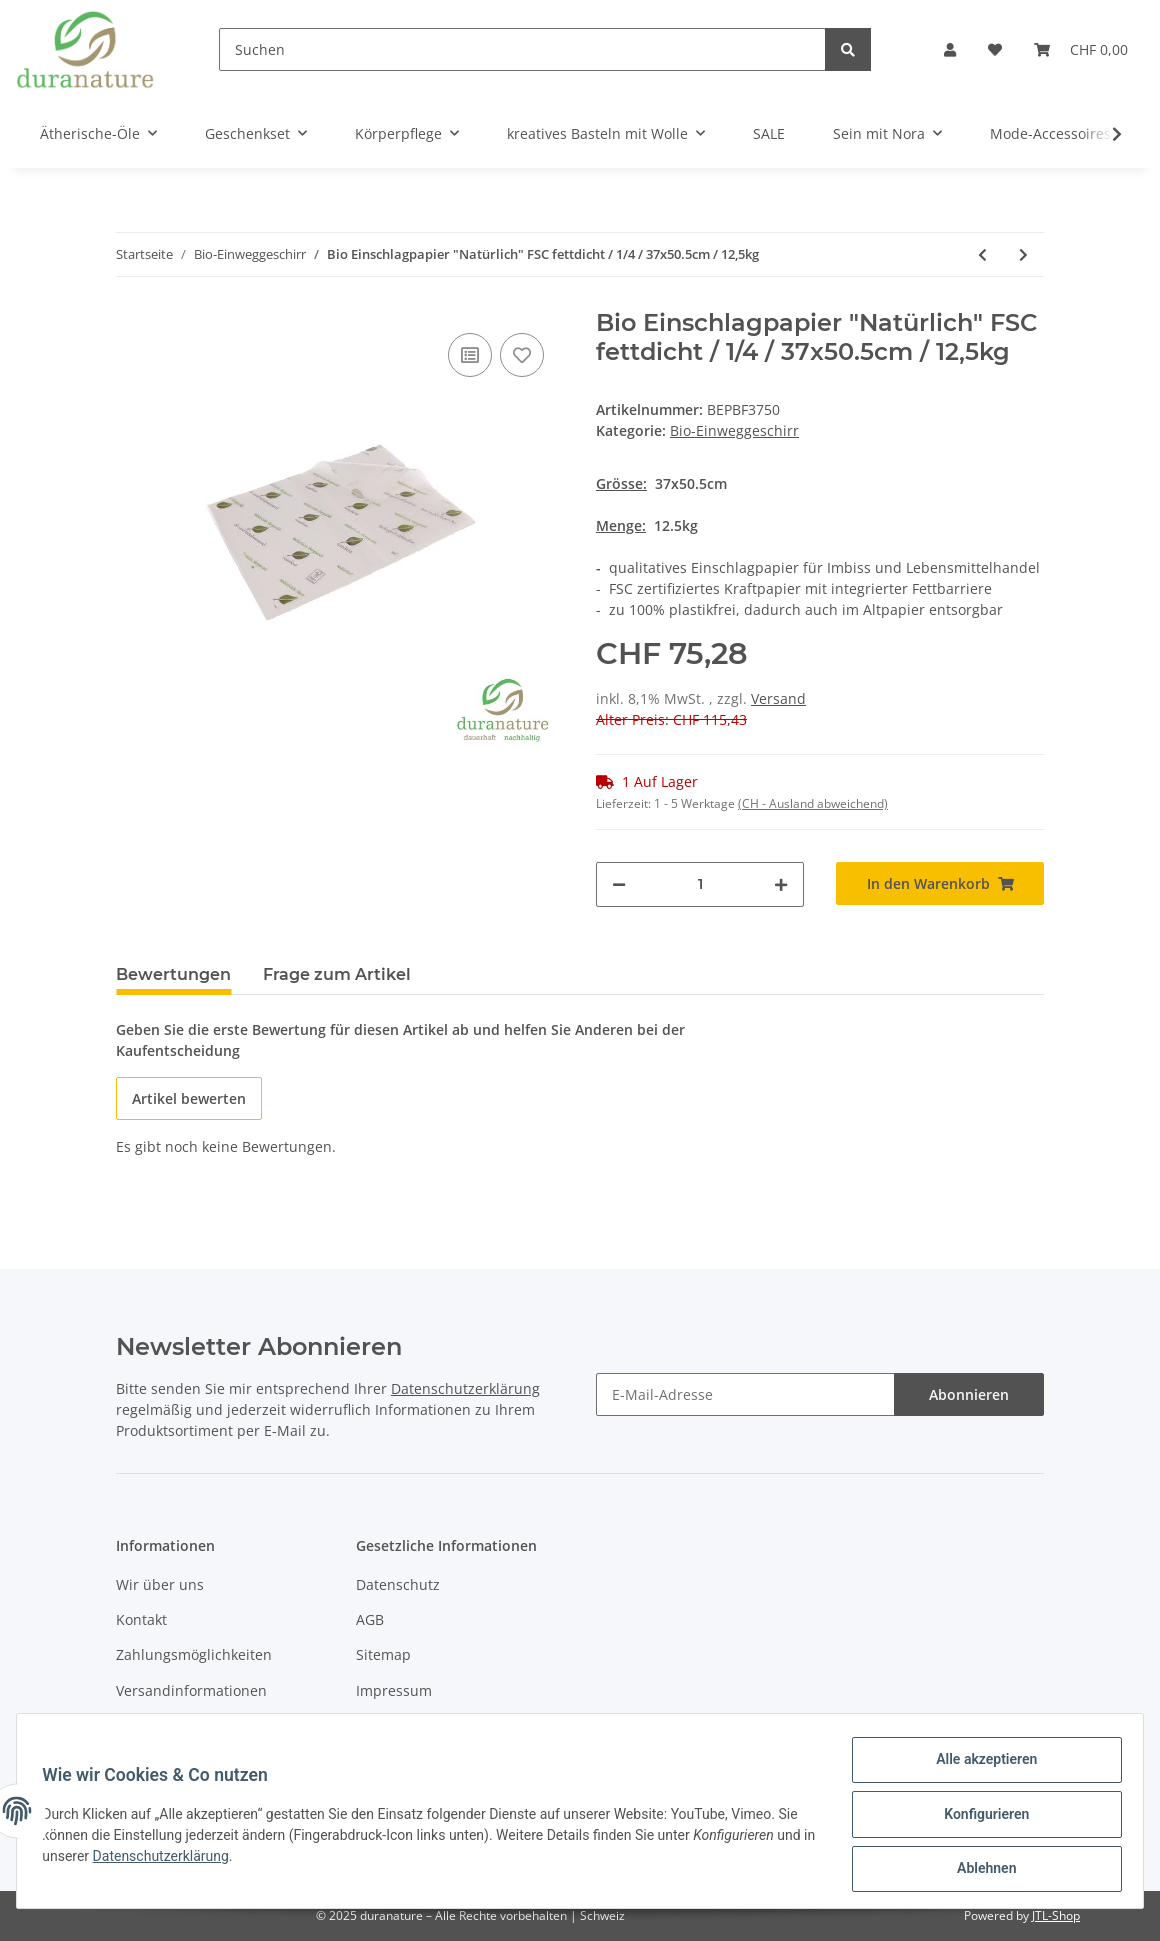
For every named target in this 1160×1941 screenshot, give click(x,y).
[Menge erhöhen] (781, 884)
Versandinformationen (191, 1690)
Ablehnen (979, 1870)
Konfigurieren (979, 1818)
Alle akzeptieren (979, 1766)
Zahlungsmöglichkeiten (194, 1654)
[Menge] (700, 884)
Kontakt (141, 1619)
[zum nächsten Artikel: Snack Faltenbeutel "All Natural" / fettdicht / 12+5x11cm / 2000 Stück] (1023, 254)
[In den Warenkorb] (940, 883)
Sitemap (383, 1654)
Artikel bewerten (189, 1098)
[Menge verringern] (619, 884)
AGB (370, 1619)
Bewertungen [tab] (173, 974)
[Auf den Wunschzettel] (522, 355)
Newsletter (152, 1725)
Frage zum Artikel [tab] (337, 974)
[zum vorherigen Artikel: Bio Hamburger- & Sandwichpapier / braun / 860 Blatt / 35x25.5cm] (982, 254)
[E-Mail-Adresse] (745, 1394)
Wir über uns (160, 1584)
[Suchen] (522, 49)
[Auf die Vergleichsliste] (470, 355)
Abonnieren (969, 1394)
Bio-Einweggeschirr (734, 430)
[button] (950, 49)
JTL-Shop (1056, 1915)
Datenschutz (398, 1584)
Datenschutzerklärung (465, 1388)
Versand (778, 698)
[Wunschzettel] (995, 49)
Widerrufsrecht (407, 1725)
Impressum (394, 1690)
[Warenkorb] (1081, 49)
